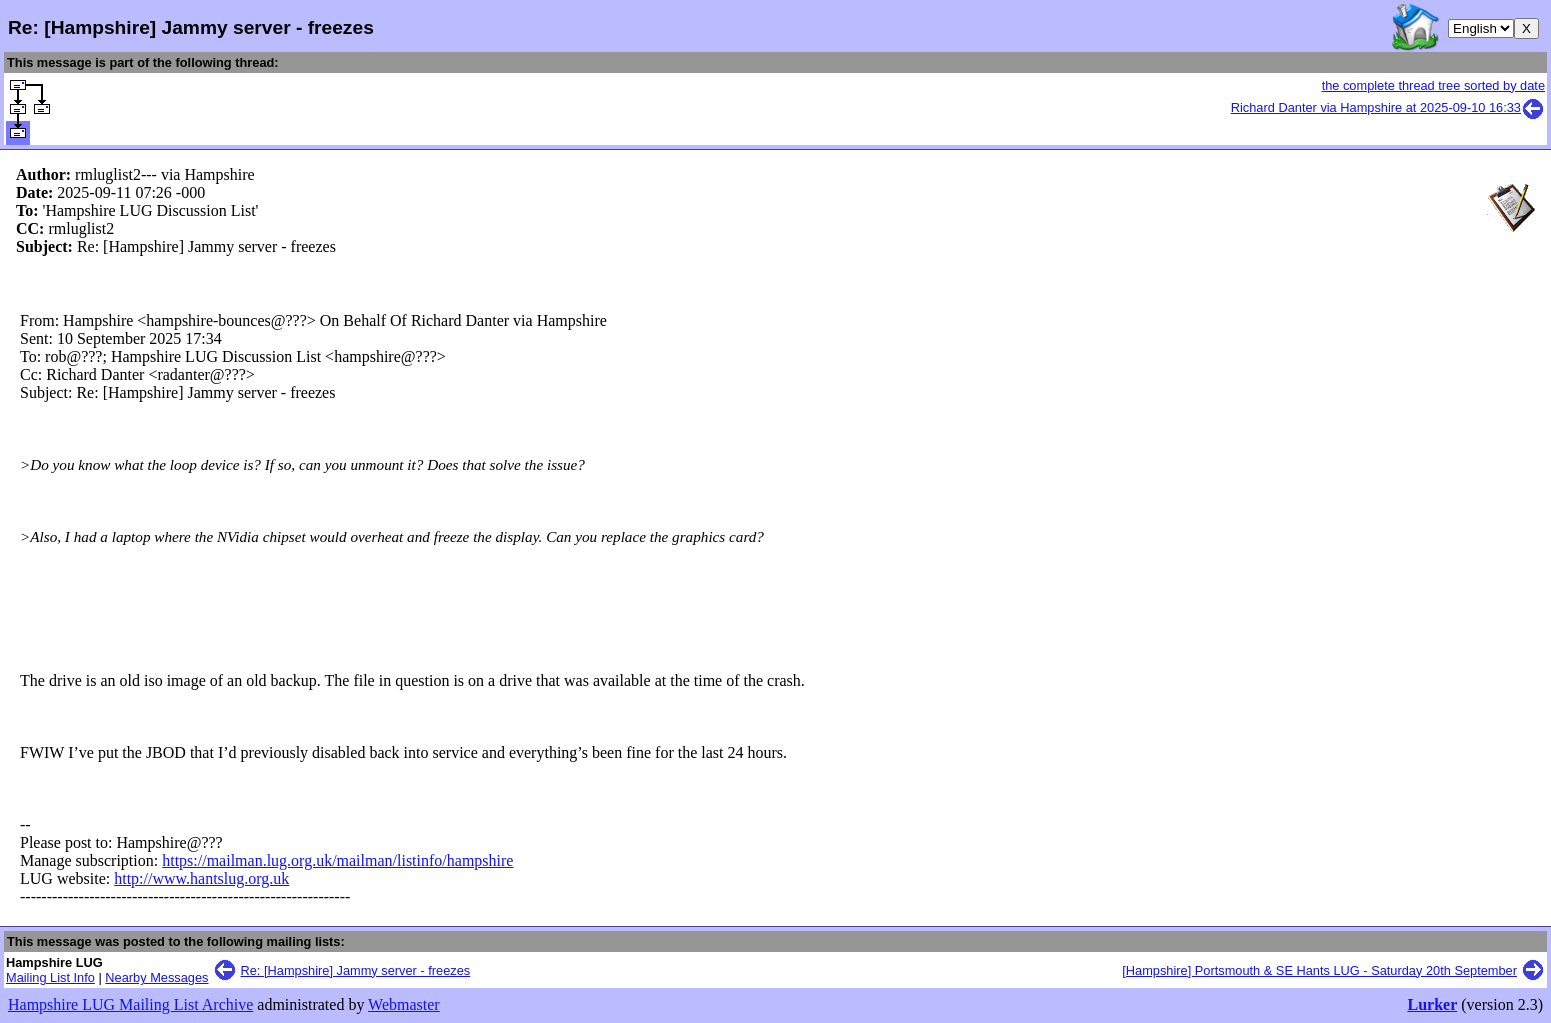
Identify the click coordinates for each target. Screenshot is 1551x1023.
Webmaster (404, 1004)
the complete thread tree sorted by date (1433, 85)
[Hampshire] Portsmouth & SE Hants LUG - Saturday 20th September (1319, 970)
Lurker (1432, 1004)
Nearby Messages (156, 977)
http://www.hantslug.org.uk (201, 878)
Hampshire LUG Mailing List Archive (130, 1004)
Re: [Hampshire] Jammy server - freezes (356, 970)
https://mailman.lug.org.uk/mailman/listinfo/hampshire (337, 860)
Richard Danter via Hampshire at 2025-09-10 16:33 (1388, 107)
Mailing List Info (50, 977)
